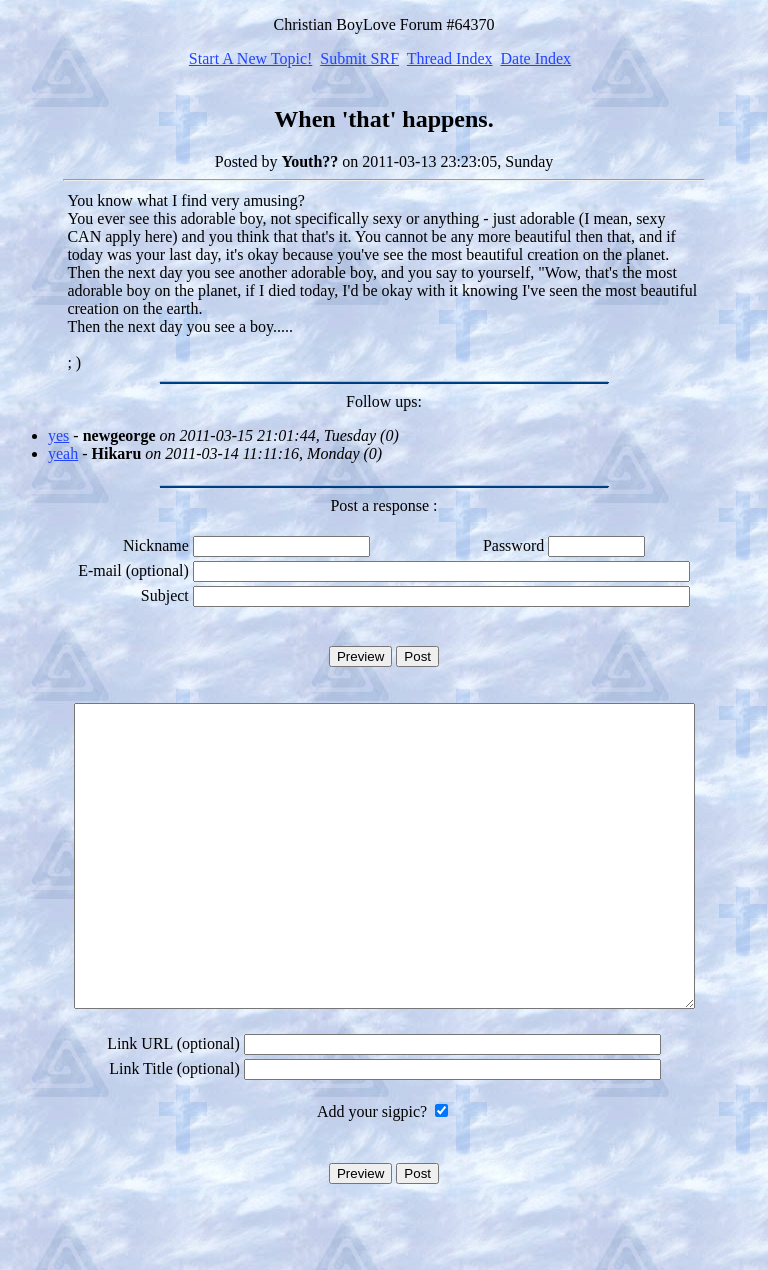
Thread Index (450, 58)
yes (58, 435)
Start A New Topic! (250, 58)
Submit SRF (359, 58)
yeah (63, 453)
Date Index (535, 58)
